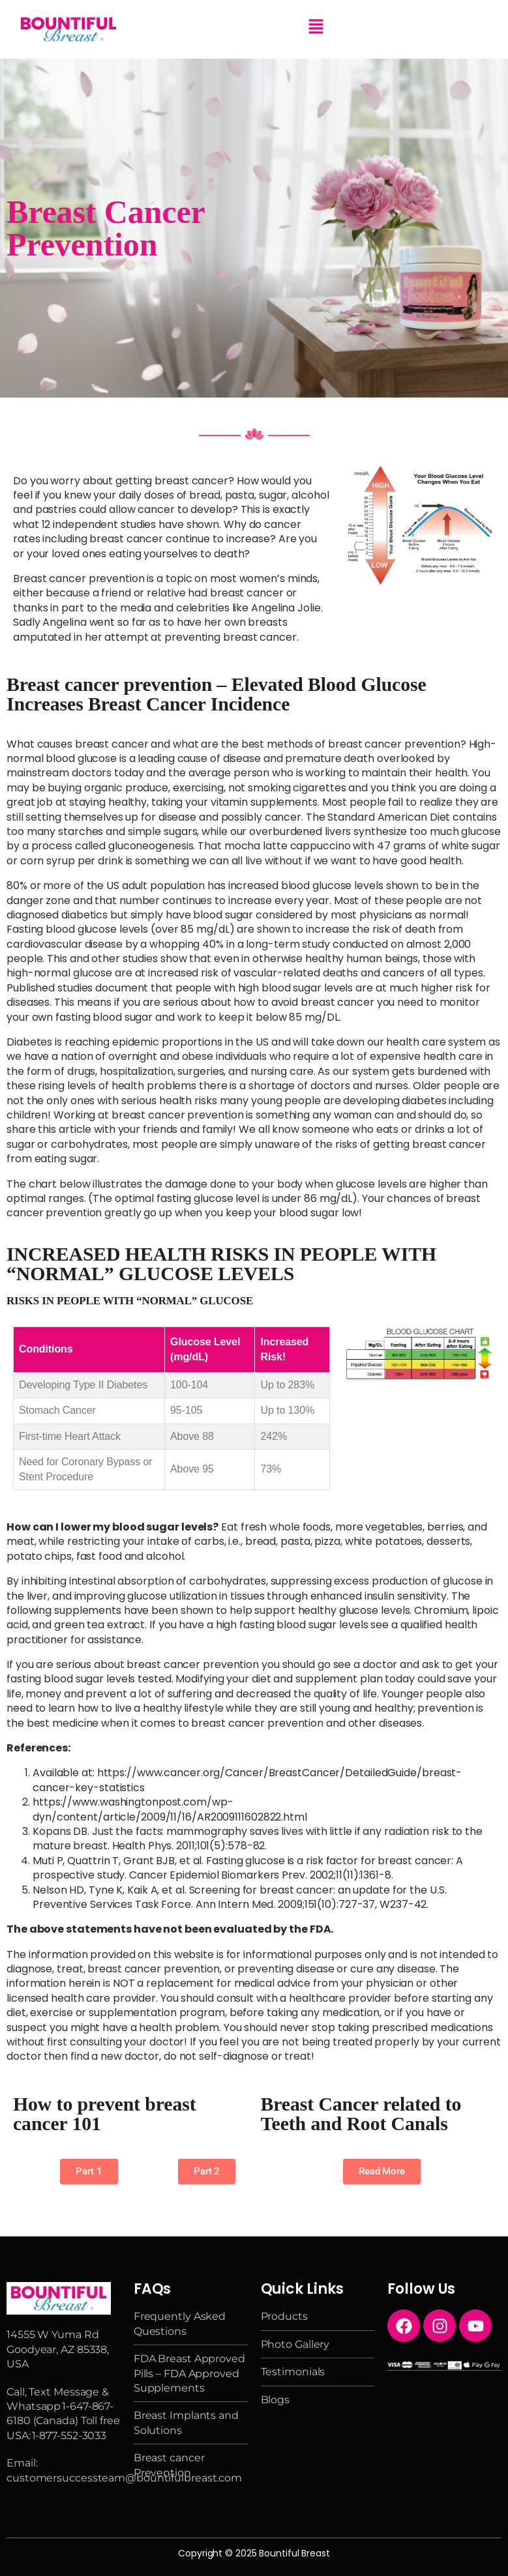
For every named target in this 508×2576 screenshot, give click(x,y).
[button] (316, 27)
